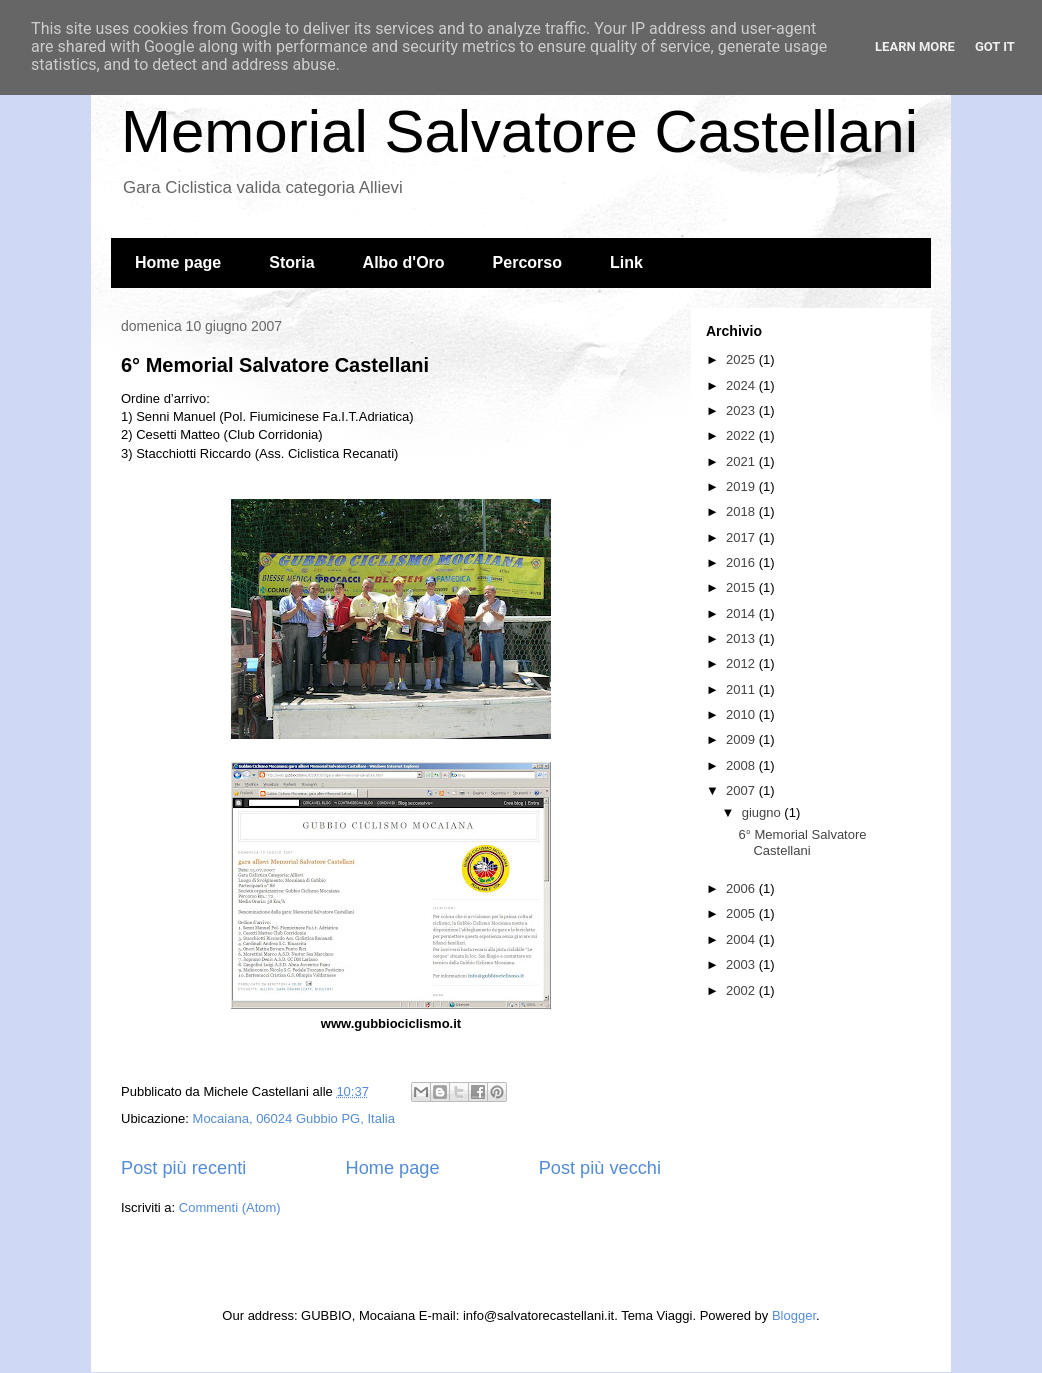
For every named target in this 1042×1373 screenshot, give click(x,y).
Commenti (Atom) (230, 1207)
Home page (178, 262)
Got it (995, 46)
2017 (742, 537)
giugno (763, 812)
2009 (742, 739)
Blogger (794, 1315)
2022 (742, 435)
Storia (291, 262)
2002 (742, 990)
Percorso (527, 262)
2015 (742, 587)
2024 (742, 385)
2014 (742, 613)
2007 (742, 790)
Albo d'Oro (404, 262)
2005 (742, 913)
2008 (742, 765)
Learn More (915, 46)
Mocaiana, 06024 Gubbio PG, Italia (294, 1118)
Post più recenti (183, 1168)
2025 (742, 359)
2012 (742, 663)
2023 (742, 410)
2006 (742, 888)
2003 (742, 964)
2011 (742, 689)
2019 (742, 486)
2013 (742, 638)
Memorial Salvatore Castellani (519, 131)
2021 (742, 461)
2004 (742, 939)
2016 (742, 562)
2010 (742, 714)
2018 (742, 511)
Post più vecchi (600, 1168)
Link (626, 262)
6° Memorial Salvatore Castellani (275, 365)
